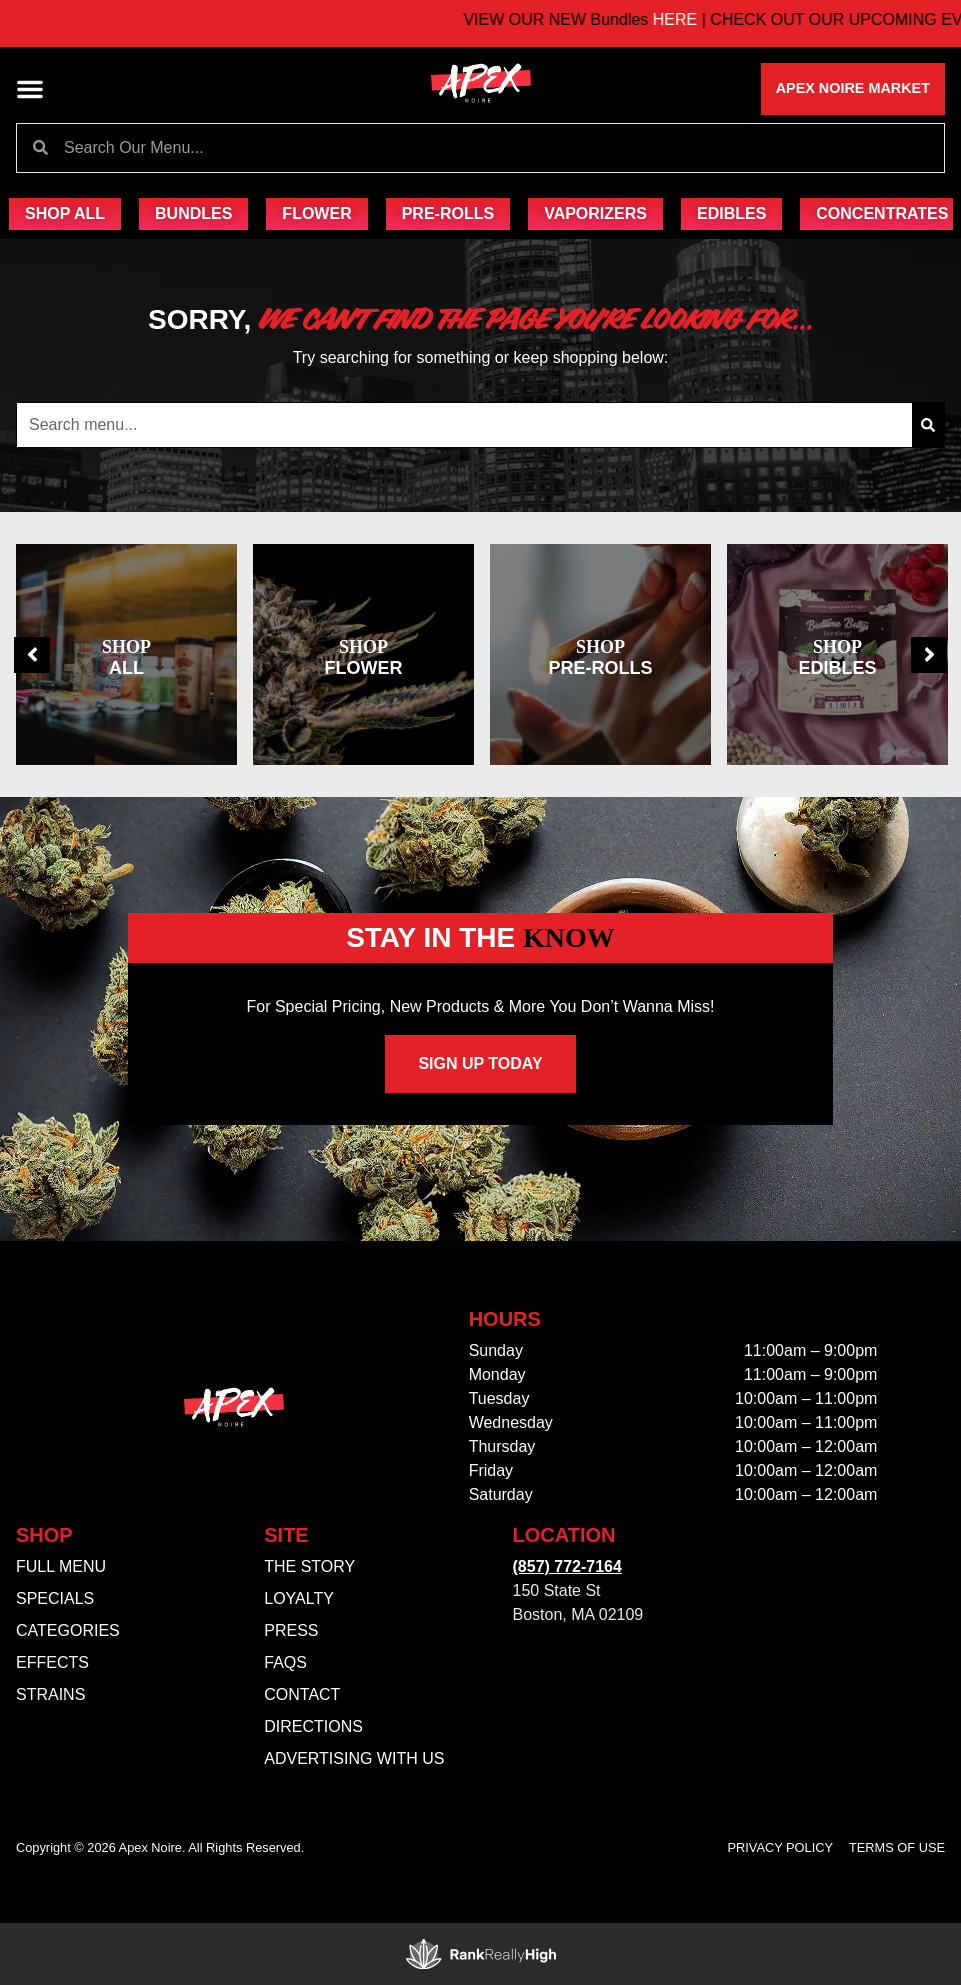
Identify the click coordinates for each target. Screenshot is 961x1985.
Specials (55, 1598)
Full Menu (61, 1566)
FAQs (285, 1662)
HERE (703, 19)
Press (291, 1630)
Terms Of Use (897, 1847)
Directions (313, 1726)
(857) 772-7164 (567, 1566)
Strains (50, 1694)
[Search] (928, 425)
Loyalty (299, 1598)
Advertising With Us (354, 1758)
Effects (52, 1662)
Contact (302, 1694)
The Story (309, 1566)
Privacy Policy (781, 1847)
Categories (68, 1630)
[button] (30, 89)
